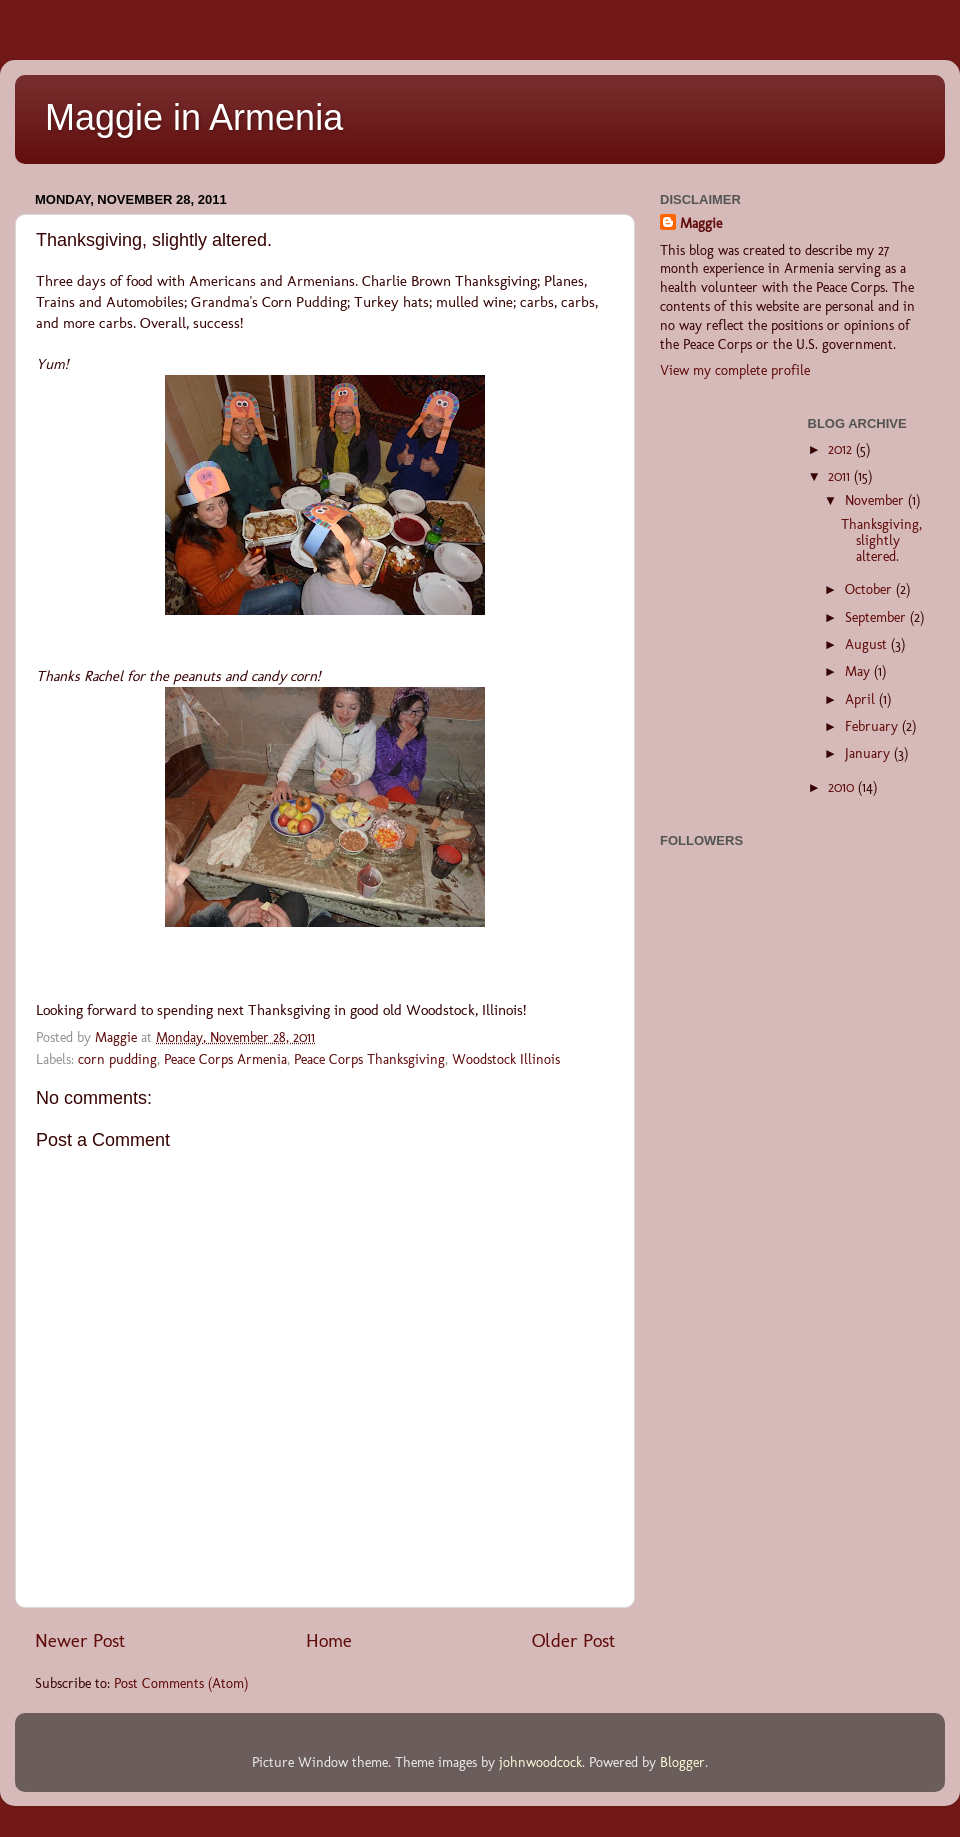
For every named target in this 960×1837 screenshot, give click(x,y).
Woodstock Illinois (506, 1059)
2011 (841, 476)
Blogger (682, 1762)
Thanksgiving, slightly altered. (881, 540)
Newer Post (80, 1640)
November (876, 500)
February (873, 726)
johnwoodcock (540, 1762)
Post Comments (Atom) (181, 1683)
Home (329, 1640)
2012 (842, 449)
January (869, 753)
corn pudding (117, 1059)
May (859, 671)
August (868, 644)
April (862, 699)
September (877, 617)
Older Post (573, 1640)
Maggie (701, 223)
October (870, 589)
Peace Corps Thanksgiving (369, 1059)
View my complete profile (735, 370)
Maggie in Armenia (194, 117)
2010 (843, 787)
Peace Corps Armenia (225, 1059)
